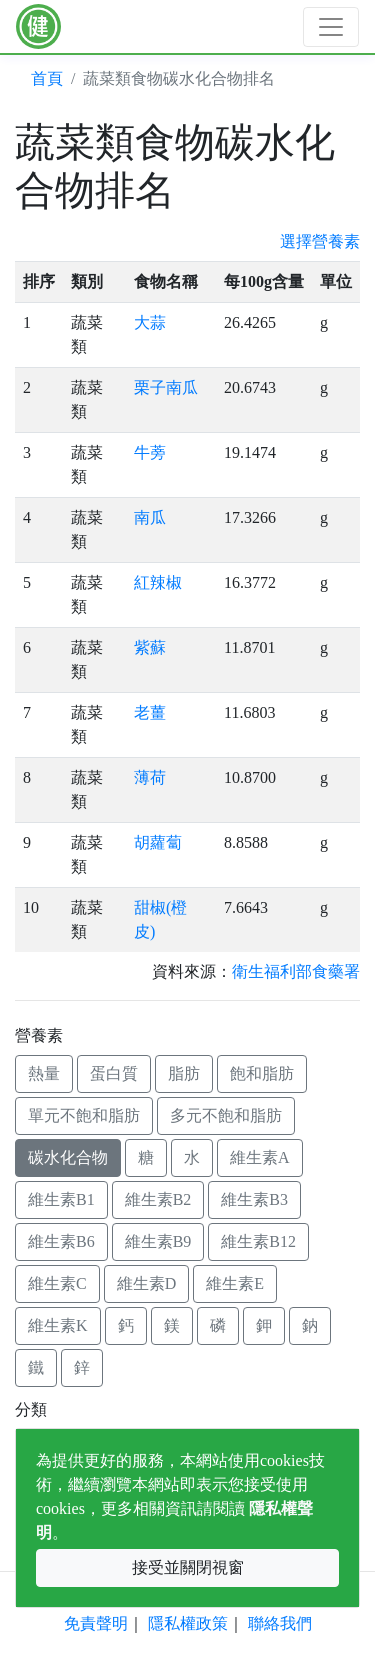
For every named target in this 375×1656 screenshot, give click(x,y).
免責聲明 (96, 1623)
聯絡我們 (280, 1623)
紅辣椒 (158, 582)
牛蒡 (150, 452)
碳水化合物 (68, 1157)
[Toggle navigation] (331, 27)
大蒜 (150, 322)
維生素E (235, 1283)
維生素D (147, 1283)
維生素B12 (258, 1241)
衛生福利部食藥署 (296, 971)
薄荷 (150, 777)
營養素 (39, 1035)
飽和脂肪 (262, 1073)
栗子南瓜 (166, 387)
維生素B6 (61, 1241)
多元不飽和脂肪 (226, 1115)
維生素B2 (158, 1199)
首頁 (47, 78)
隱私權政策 (188, 1623)
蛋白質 (114, 1073)
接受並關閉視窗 (188, 1567)
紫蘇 (150, 647)
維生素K (58, 1325)
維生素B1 (61, 1199)
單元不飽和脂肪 (84, 1115)
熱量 (44, 1073)
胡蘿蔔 (158, 842)
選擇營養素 (320, 241)
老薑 (150, 712)
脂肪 (184, 1073)
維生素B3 (254, 1199)
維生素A (260, 1157)
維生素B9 (158, 1241)
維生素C (57, 1283)
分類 (31, 1409)
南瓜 (150, 517)
